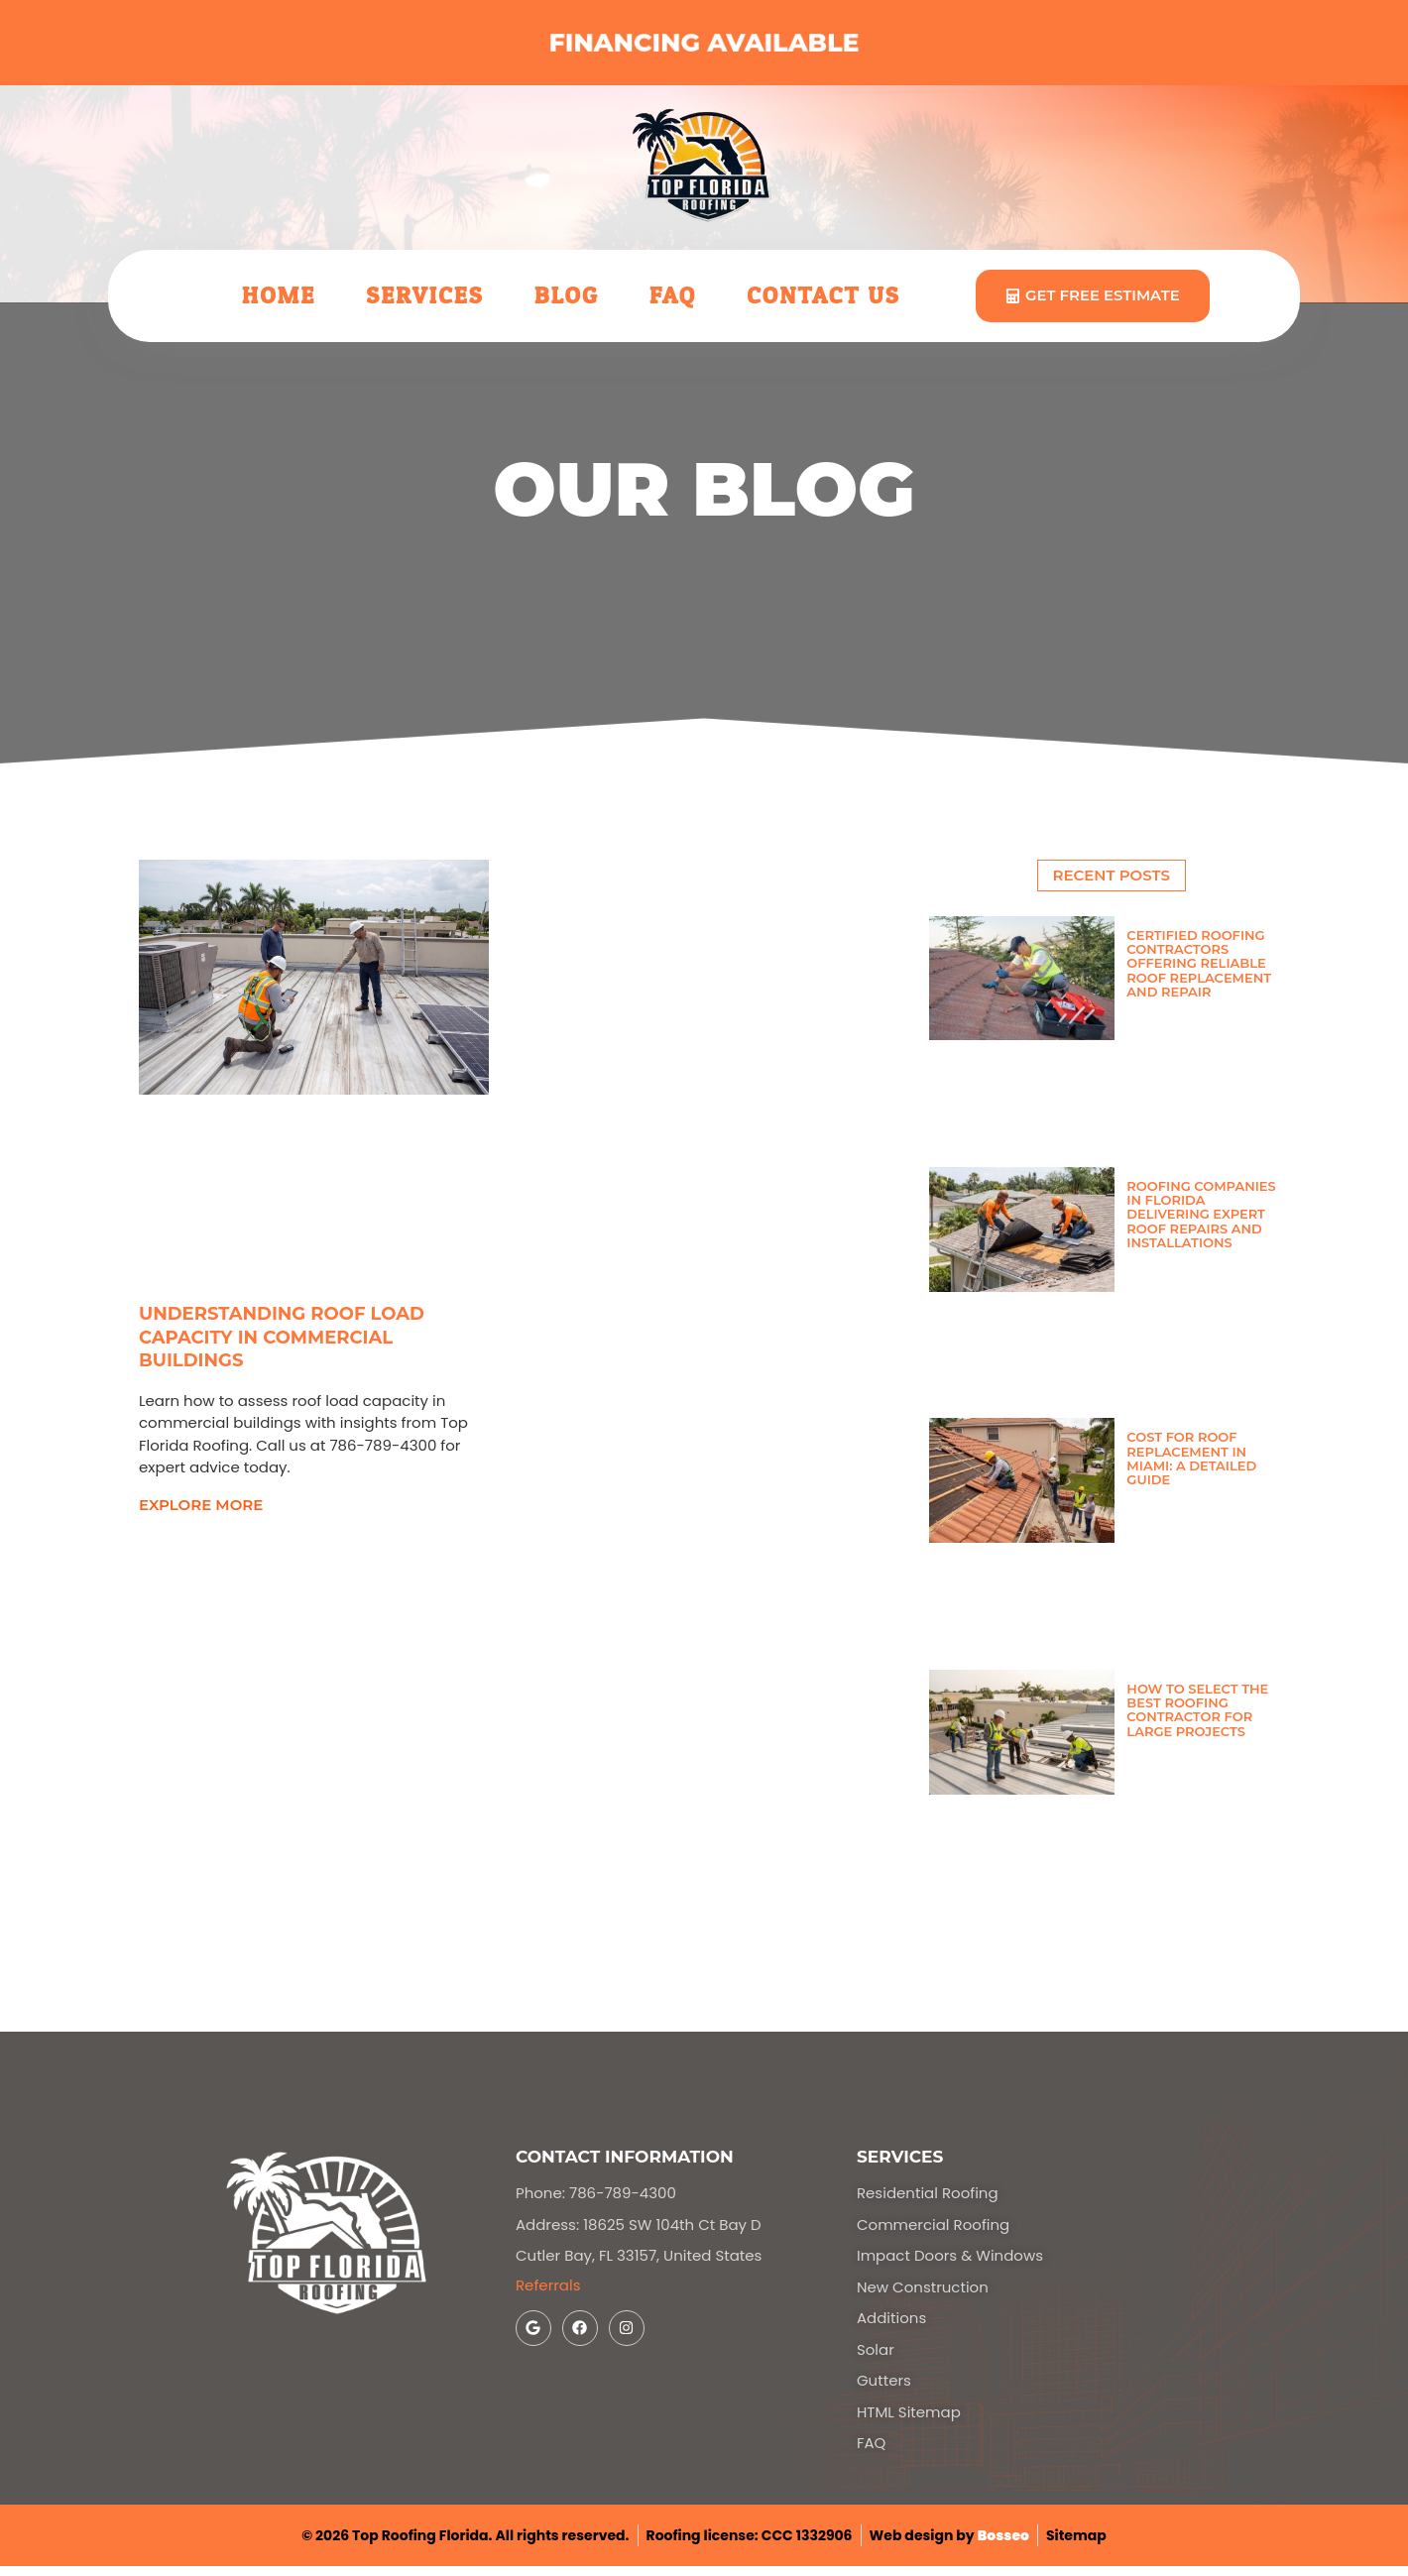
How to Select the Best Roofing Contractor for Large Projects (1197, 1710)
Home (278, 296)
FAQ (672, 296)
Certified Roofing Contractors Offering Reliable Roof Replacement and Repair (1198, 963)
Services (424, 296)
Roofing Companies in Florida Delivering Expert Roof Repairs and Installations (1200, 1214)
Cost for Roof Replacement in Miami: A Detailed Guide (1191, 1458)
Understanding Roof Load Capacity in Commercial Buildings (281, 1338)
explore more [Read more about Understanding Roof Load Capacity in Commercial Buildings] (201, 1504)
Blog (566, 296)
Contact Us (823, 296)
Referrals (548, 2285)
